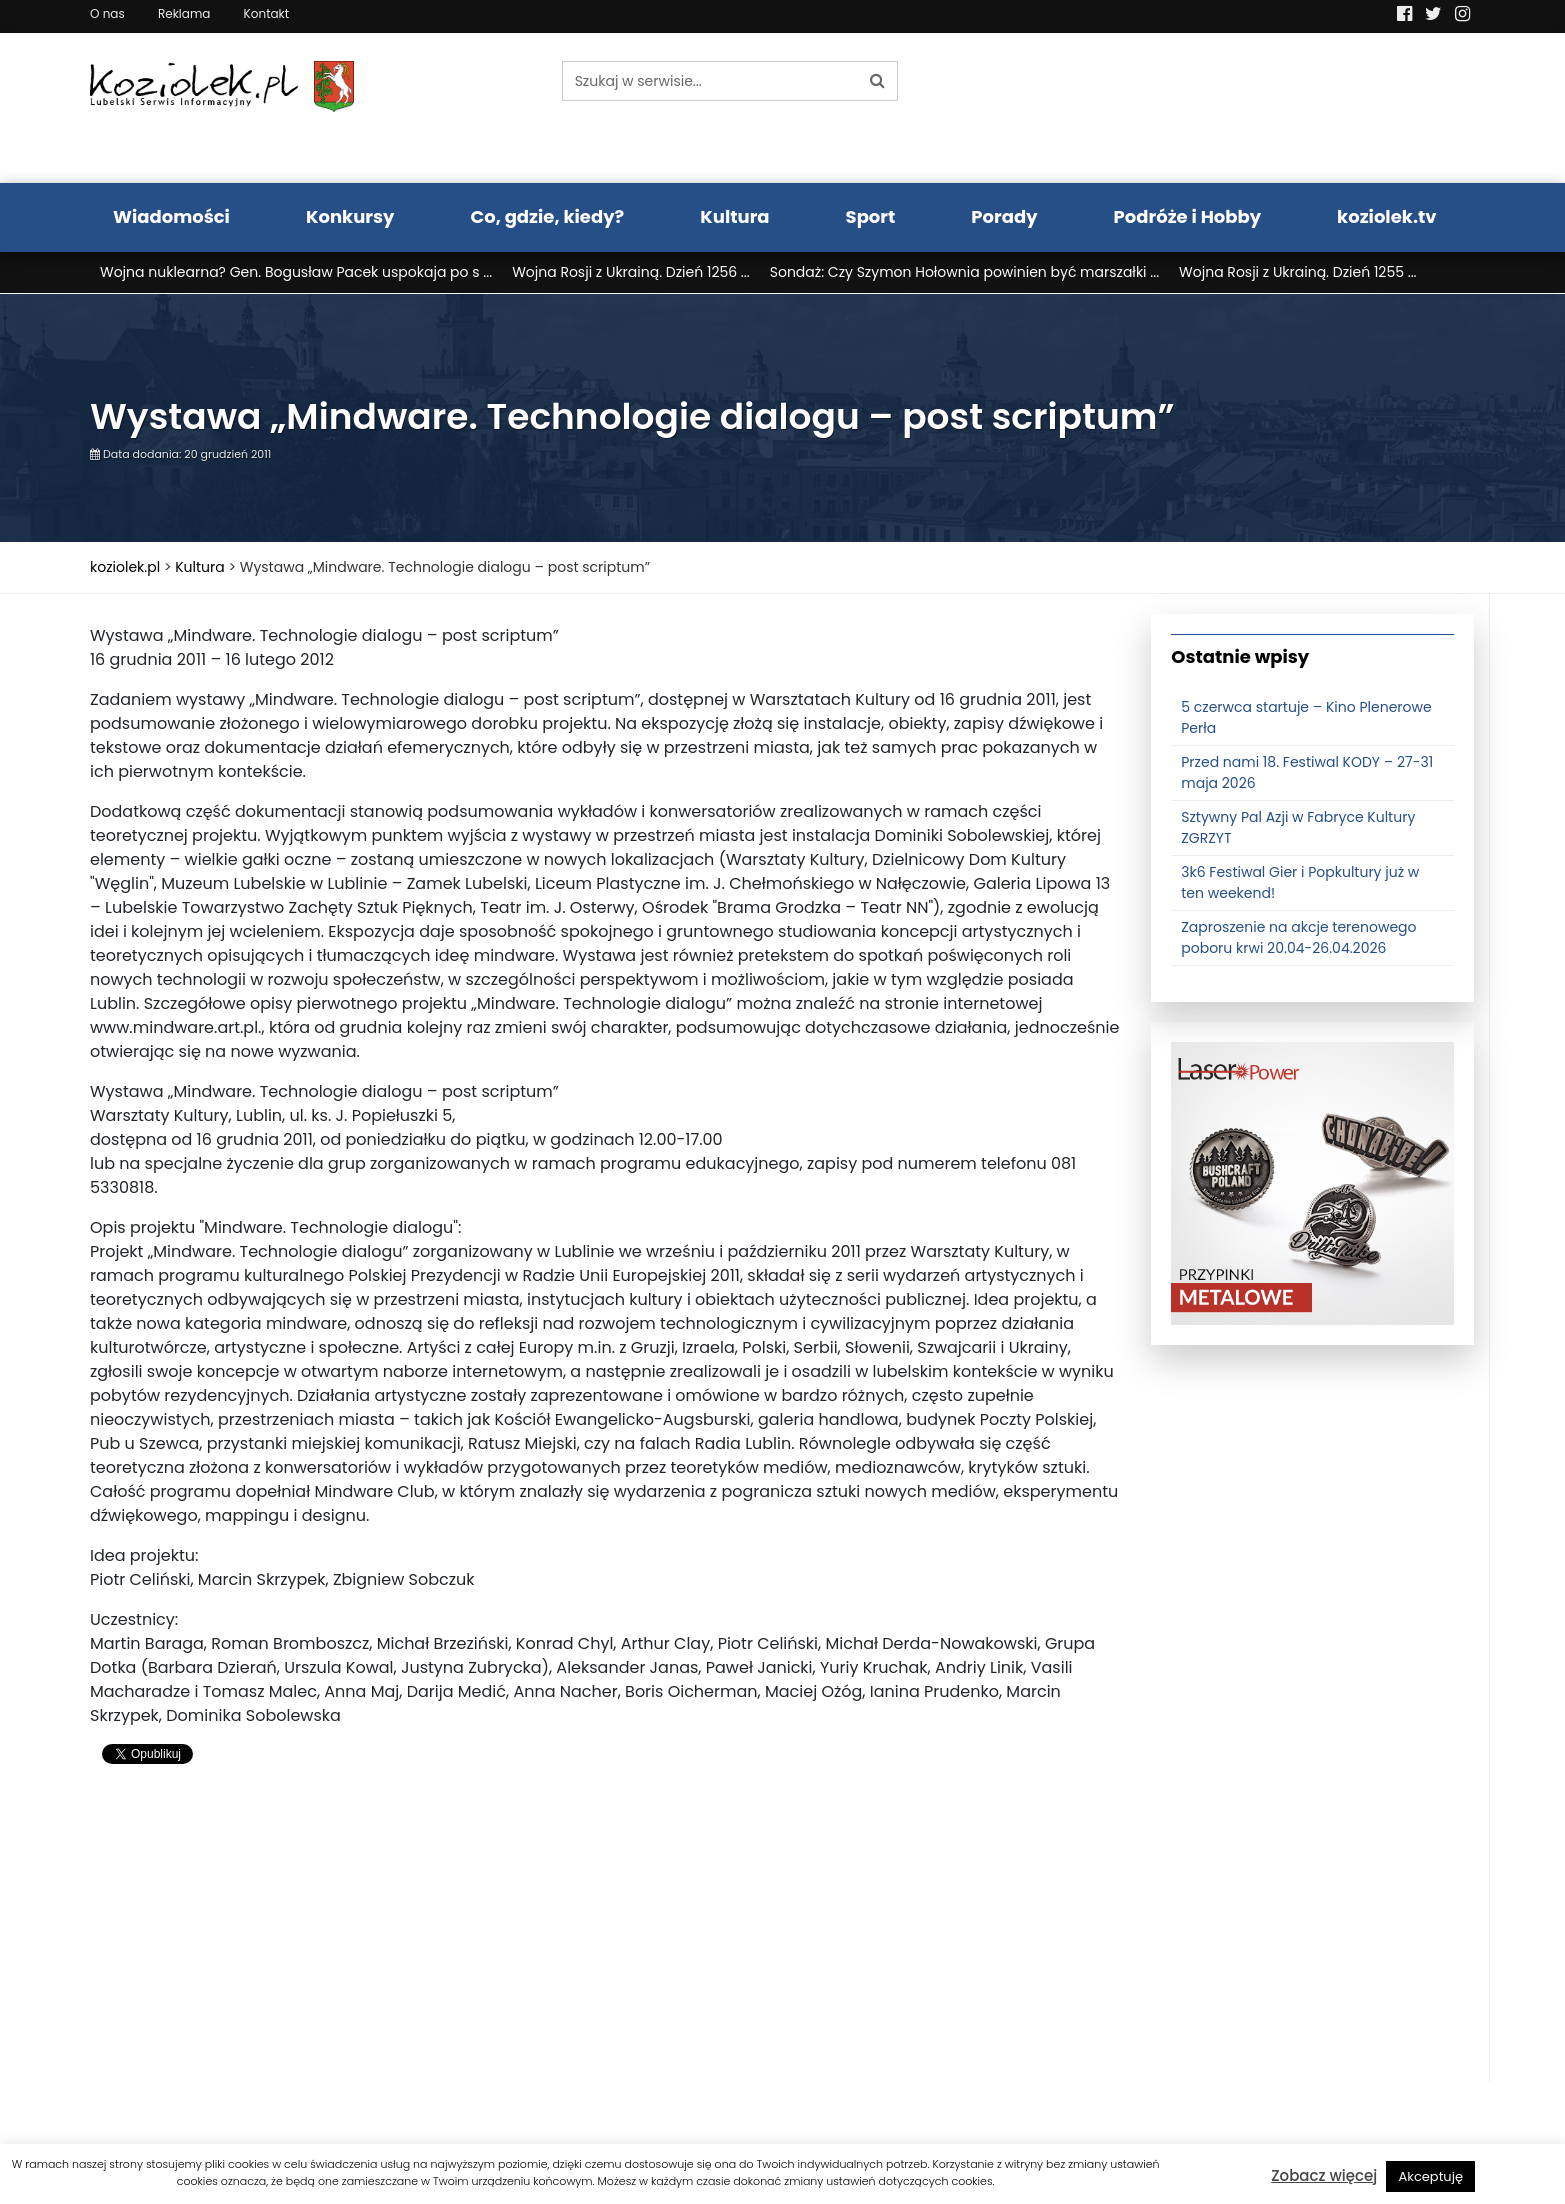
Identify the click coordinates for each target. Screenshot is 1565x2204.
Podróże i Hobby (1188, 216)
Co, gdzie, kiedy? (547, 216)
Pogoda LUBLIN (1313, 108)
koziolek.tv (1386, 216)
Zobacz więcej (1324, 2175)
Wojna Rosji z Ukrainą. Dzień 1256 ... (631, 272)
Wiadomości (171, 216)
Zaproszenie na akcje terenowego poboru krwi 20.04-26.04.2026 (1298, 937)
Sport (871, 216)
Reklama (184, 13)
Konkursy (350, 216)
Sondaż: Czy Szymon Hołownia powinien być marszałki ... (964, 272)
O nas (107, 13)
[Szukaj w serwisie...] (710, 81)
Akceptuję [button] (1430, 2176)
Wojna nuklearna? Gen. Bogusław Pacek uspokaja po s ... (296, 272)
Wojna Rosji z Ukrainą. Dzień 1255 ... (1297, 272)
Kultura (734, 216)
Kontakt (267, 13)
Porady (1004, 216)
